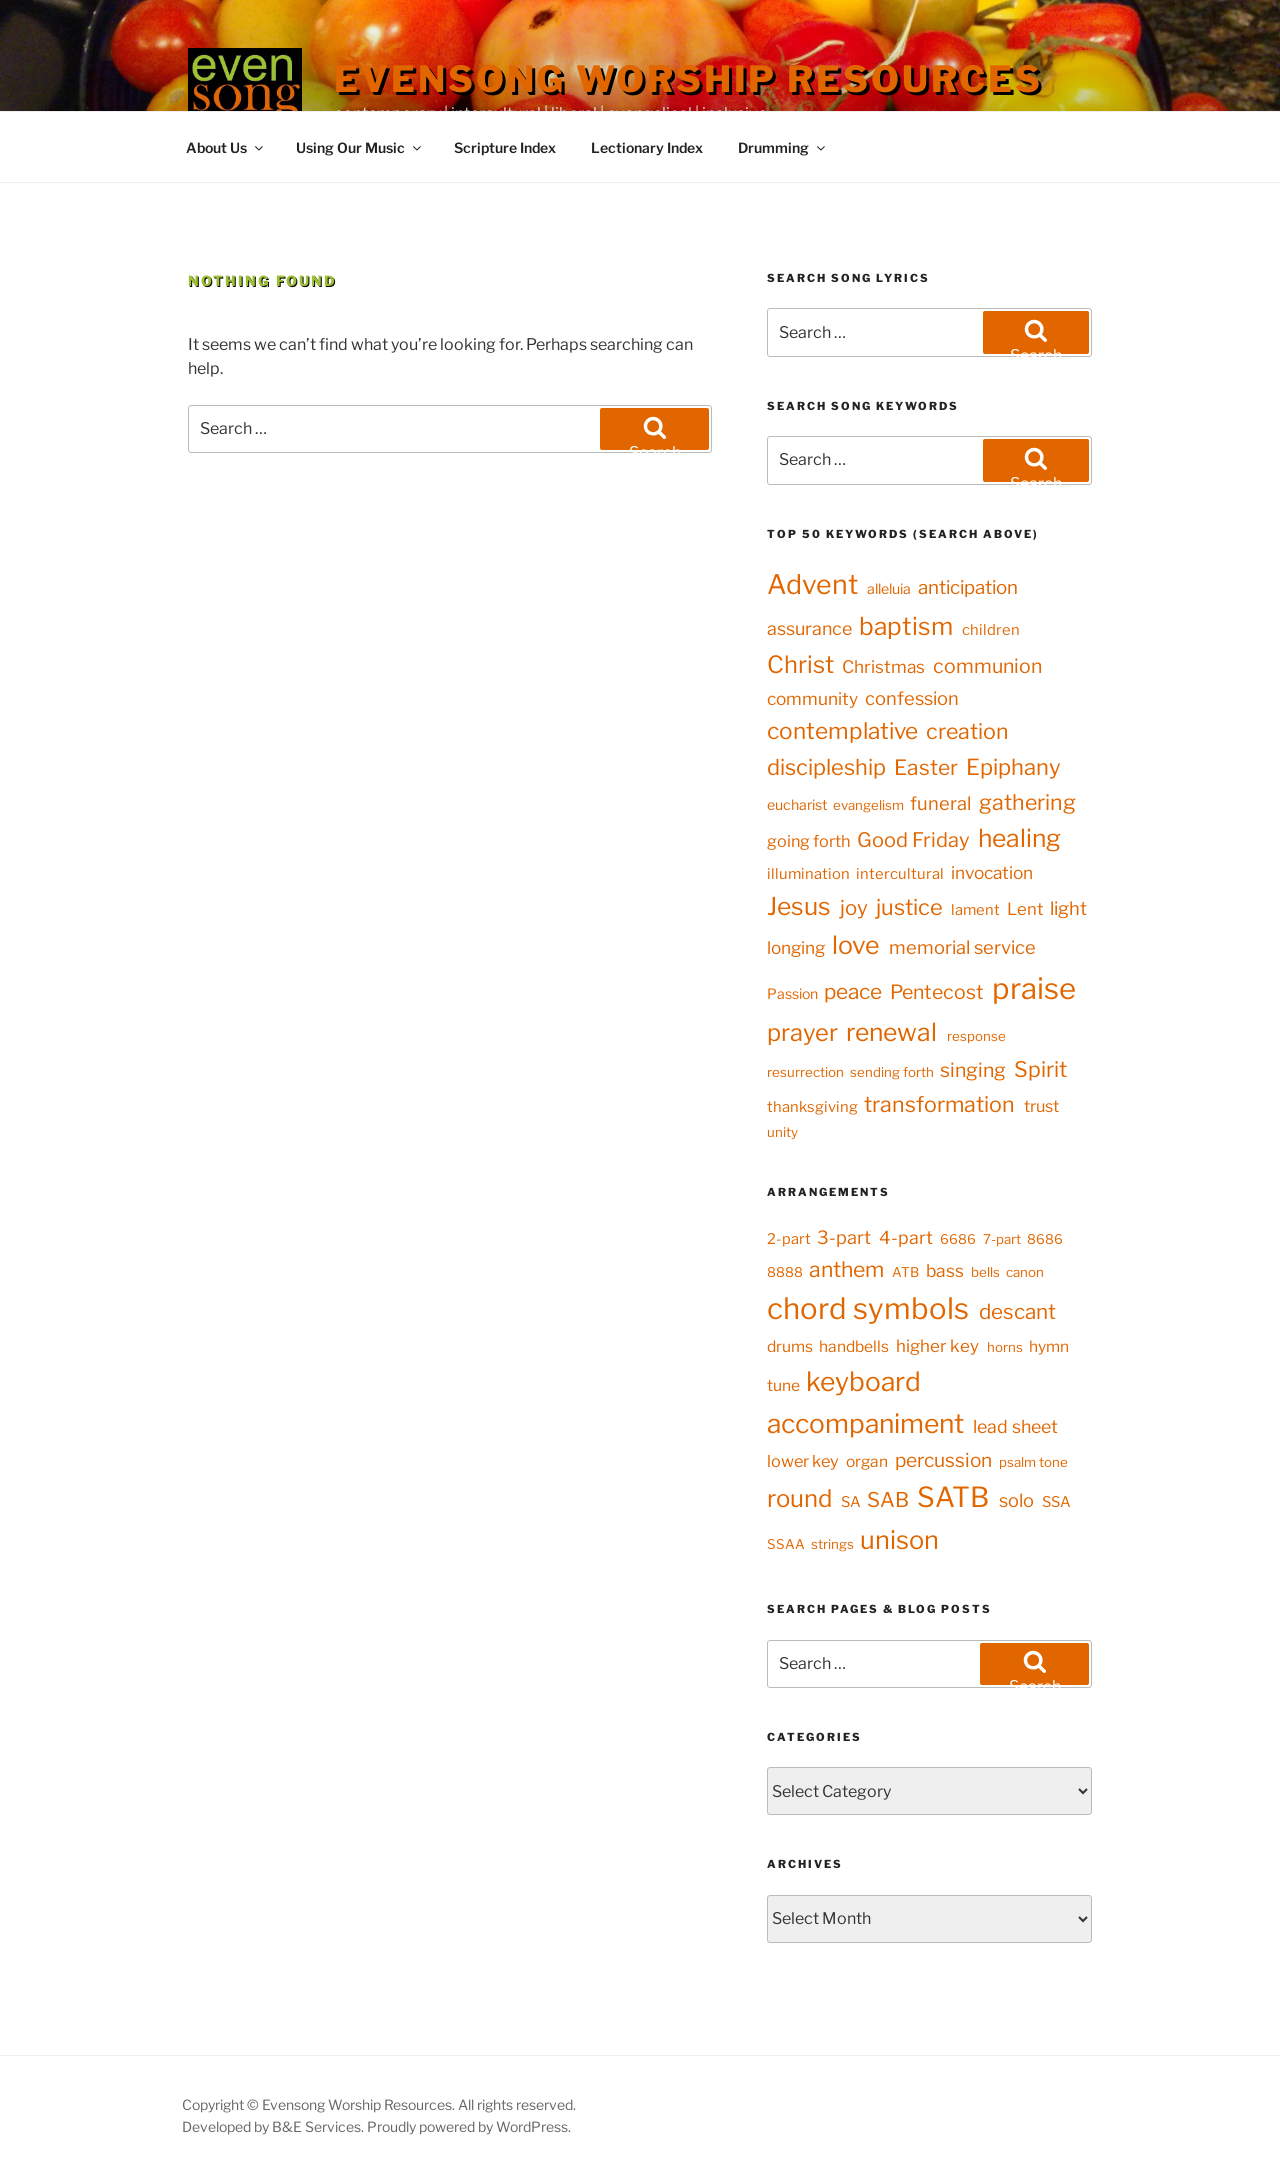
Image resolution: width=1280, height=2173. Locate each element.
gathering (1027, 802)
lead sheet (1015, 1426)
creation (967, 731)
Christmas (883, 666)
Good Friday (913, 840)
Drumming (783, 147)
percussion (943, 1460)
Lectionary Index (647, 147)
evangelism (868, 805)
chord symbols (868, 1308)
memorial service (962, 947)
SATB (953, 1497)
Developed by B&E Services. (274, 2126)
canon (1025, 1272)
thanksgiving (812, 1107)
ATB (905, 1272)
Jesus (799, 906)
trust (1041, 1106)
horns (1005, 1347)
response (976, 1036)
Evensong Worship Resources (688, 79)
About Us (226, 147)
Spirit (1040, 1069)
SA (851, 1502)
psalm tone (1033, 1462)
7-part (1002, 1239)
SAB (888, 1499)
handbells (854, 1346)
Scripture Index (505, 147)
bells (985, 1272)
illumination (808, 874)
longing (796, 947)
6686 (958, 1239)
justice (909, 907)
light (1068, 908)
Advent (812, 584)
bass (945, 1270)
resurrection (805, 1072)
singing (973, 1070)
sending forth (892, 1072)
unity (782, 1132)
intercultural (900, 874)
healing (1019, 838)
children (991, 630)
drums (790, 1346)
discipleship (826, 767)
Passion (792, 993)
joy (854, 907)
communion (987, 666)
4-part (906, 1237)
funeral (940, 803)
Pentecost (937, 992)
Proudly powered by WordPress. (469, 2126)
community (812, 698)
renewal (891, 1032)
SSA (1056, 1502)
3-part (844, 1237)
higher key (937, 1346)
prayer (802, 1032)
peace (853, 991)
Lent (1025, 909)
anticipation (968, 587)
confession (912, 698)
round (799, 1498)
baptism (906, 626)
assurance (809, 628)
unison (899, 1539)
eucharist (797, 804)
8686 (1045, 1239)
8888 (785, 1272)
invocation (992, 872)
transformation (939, 1104)
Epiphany (1013, 767)
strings (832, 1544)
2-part (789, 1239)
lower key (803, 1461)
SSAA (786, 1544)
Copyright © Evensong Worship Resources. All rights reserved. (379, 2104)
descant (1017, 1311)
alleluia (889, 588)
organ (867, 1461)
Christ (800, 664)
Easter (926, 767)
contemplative (842, 731)
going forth (808, 841)
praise (1034, 988)
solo (1016, 1500)
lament (975, 910)
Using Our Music (360, 147)
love (856, 945)
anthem (846, 1269)
